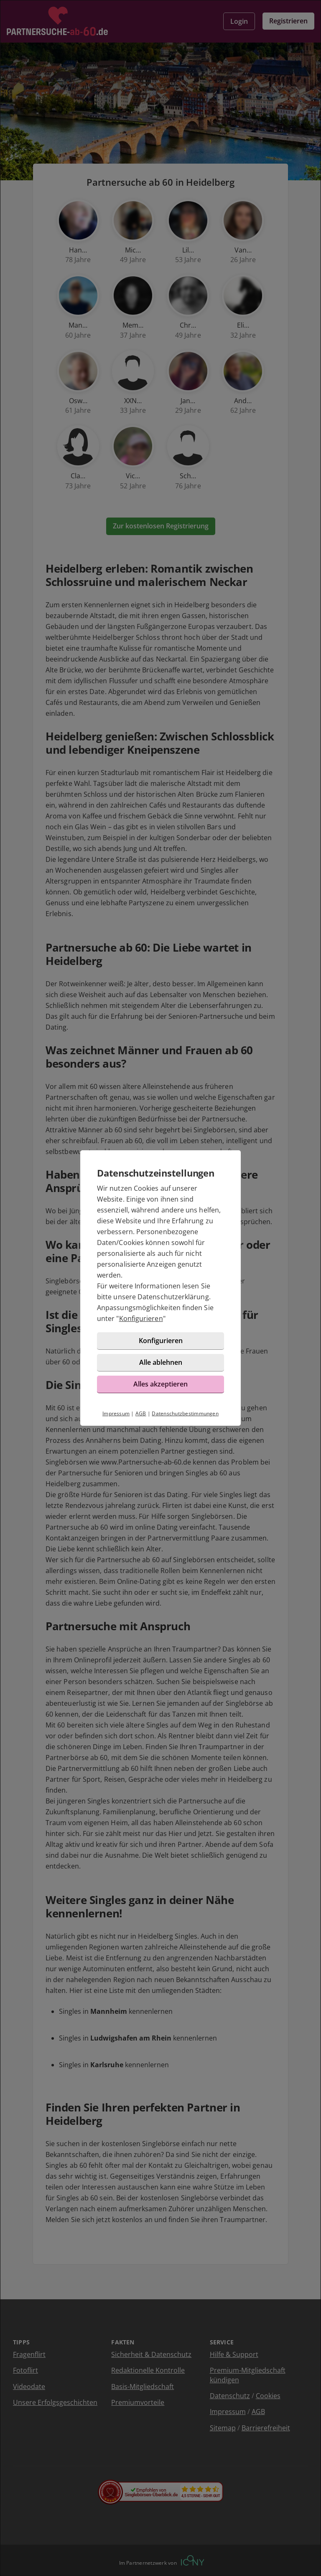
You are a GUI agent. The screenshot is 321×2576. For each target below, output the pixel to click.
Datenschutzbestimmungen (185, 1413)
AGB (140, 1413)
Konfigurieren (141, 1318)
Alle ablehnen (160, 1362)
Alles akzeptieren (160, 1384)
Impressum (116, 1413)
